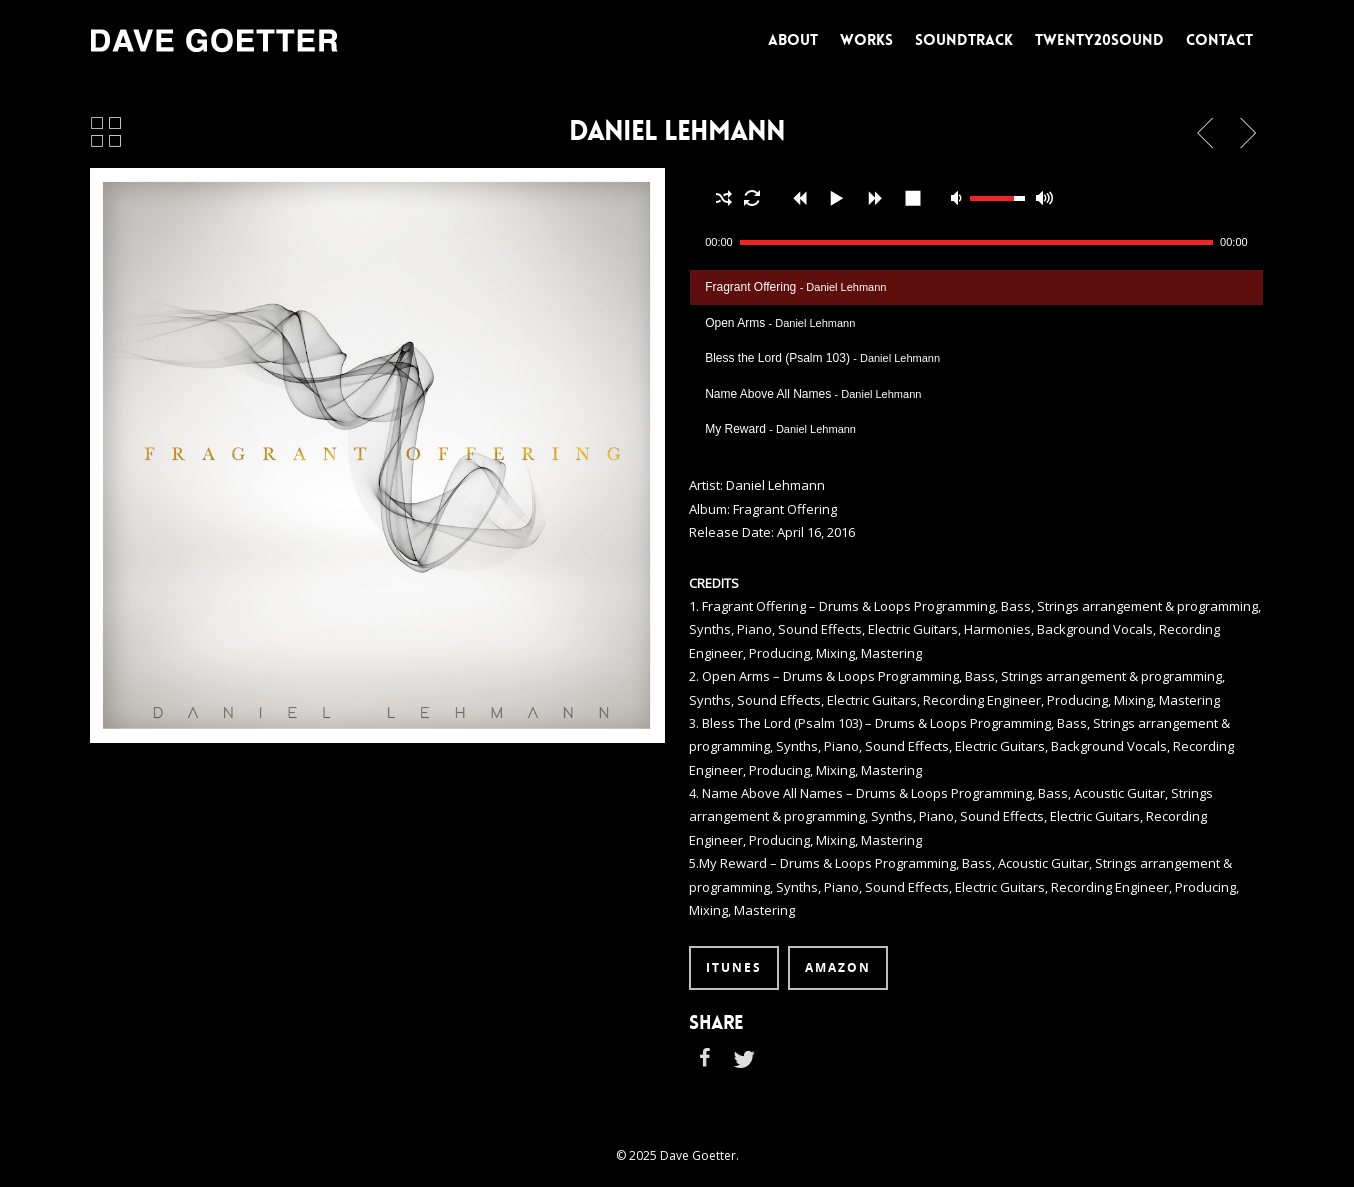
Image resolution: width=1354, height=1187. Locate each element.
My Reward (780, 429)
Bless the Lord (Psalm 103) (822, 358)
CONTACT (1219, 40)
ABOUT (793, 40)
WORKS (866, 40)
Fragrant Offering (795, 287)
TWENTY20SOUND (1099, 40)
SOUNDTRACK (964, 40)
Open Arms (780, 323)
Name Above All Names (813, 394)
